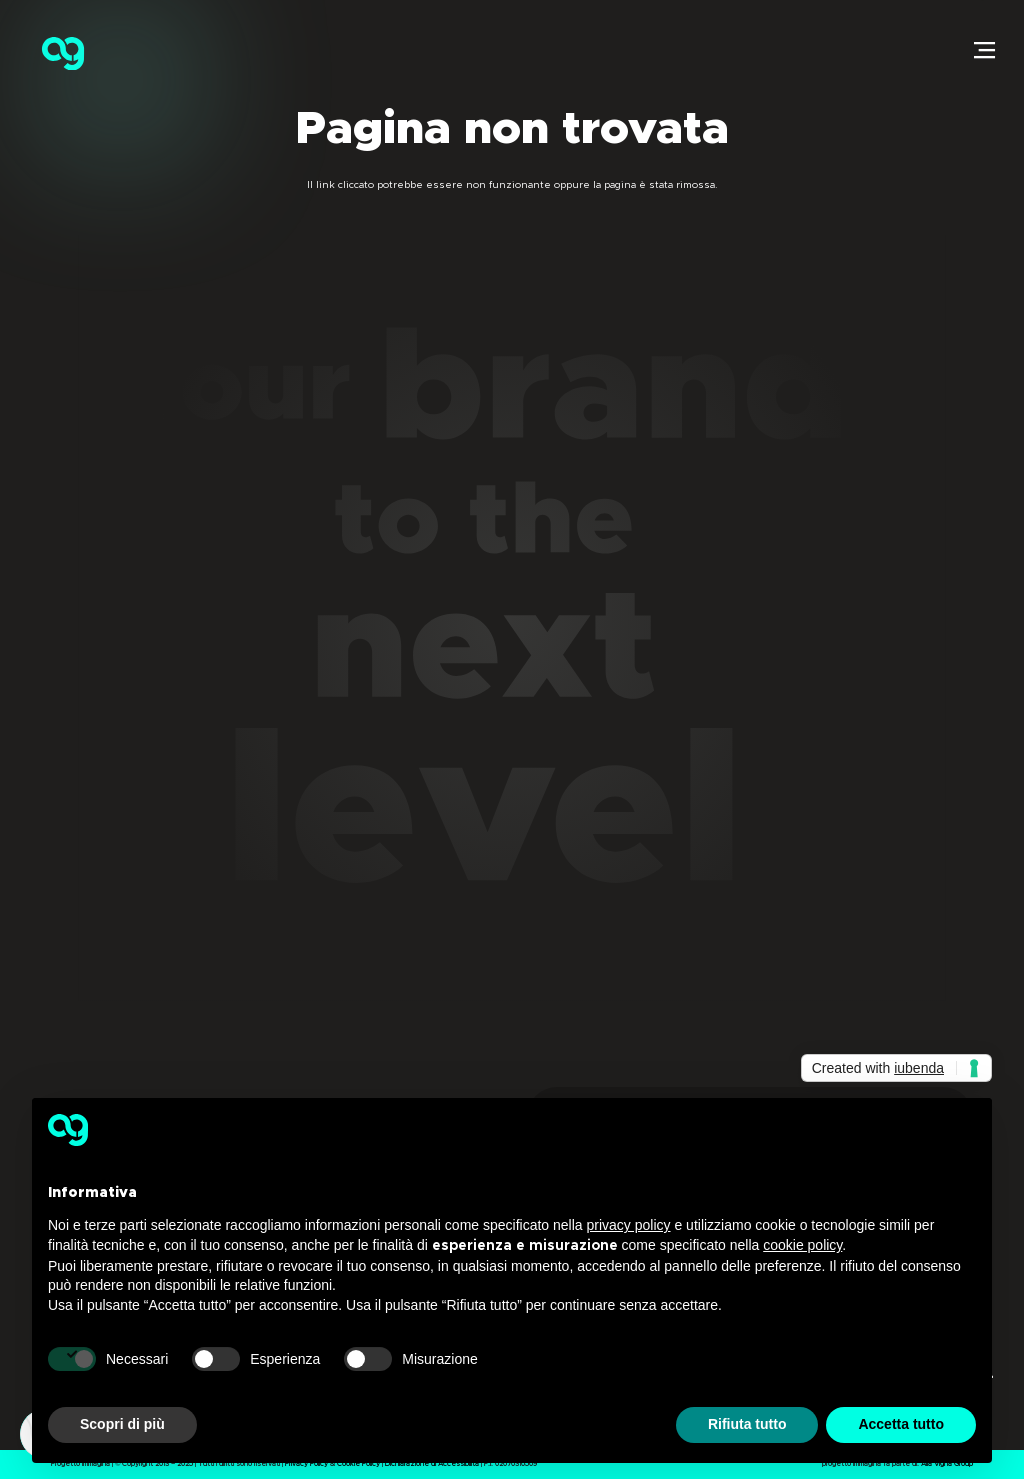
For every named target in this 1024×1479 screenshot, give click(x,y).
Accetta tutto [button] (901, 1424)
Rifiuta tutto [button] (747, 1424)
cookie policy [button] (802, 1245)
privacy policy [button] (629, 1225)
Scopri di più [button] (122, 1424)
